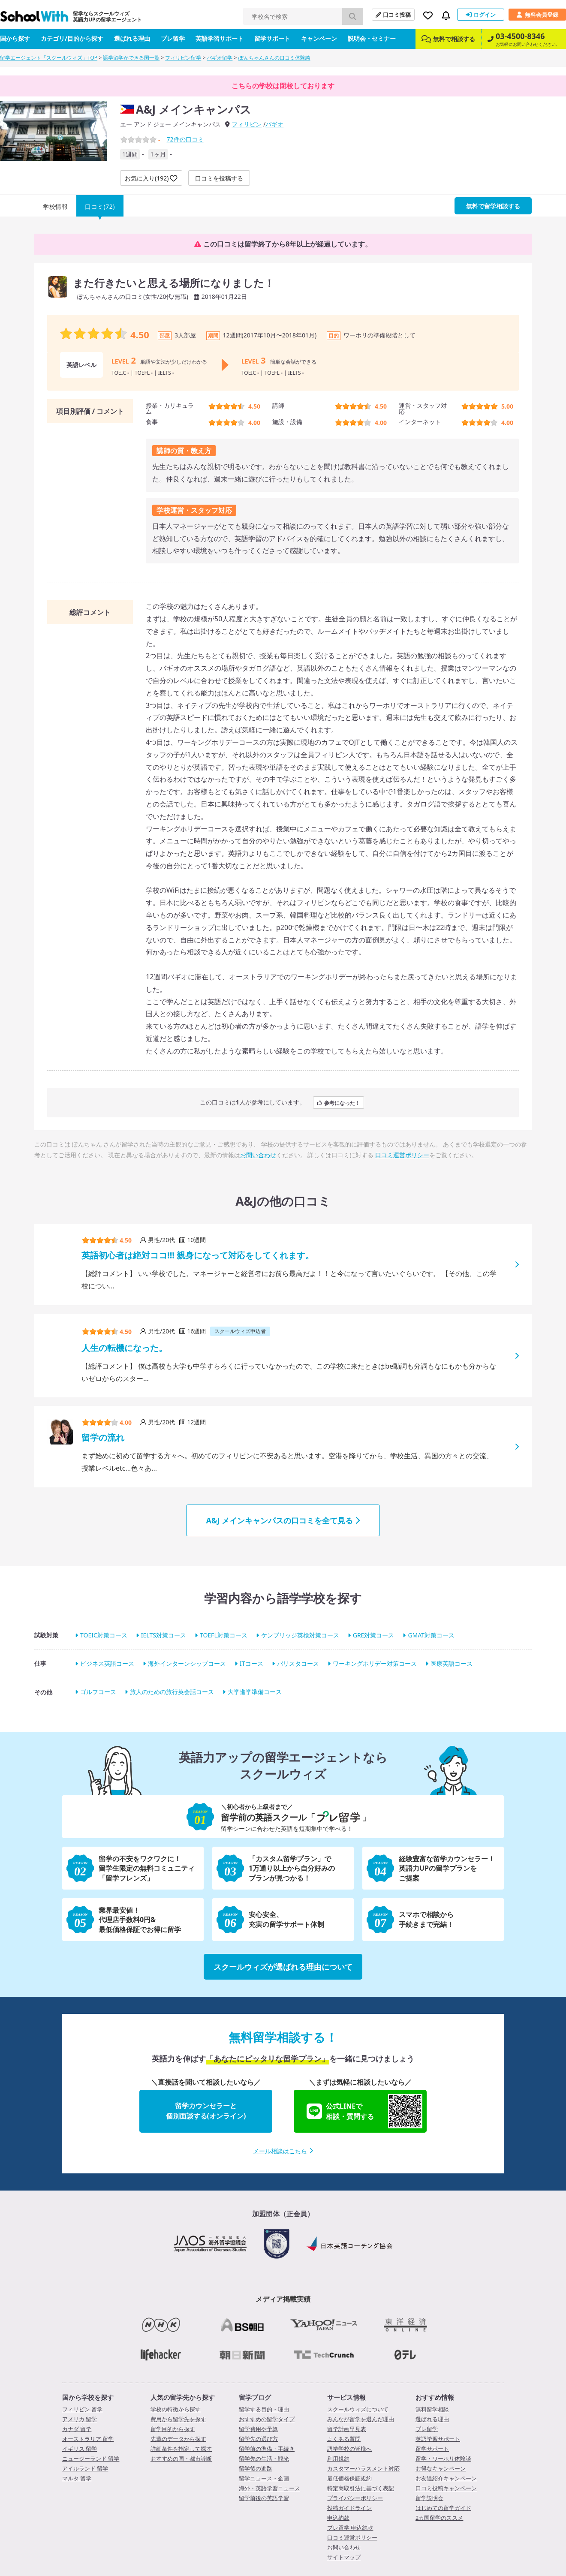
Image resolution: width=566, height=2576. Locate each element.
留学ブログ (255, 2397)
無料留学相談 (432, 2409)
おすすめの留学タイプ (267, 2419)
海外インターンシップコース (187, 1663)
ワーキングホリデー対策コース (375, 1663)
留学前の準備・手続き (267, 2449)
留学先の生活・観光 (264, 2458)
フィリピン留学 (183, 57)
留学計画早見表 (346, 2429)
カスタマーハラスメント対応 (363, 2468)
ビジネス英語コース (107, 1663)
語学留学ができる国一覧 (131, 57)
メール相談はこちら (283, 2151)
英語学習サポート (220, 38)
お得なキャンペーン (440, 2468)
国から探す (15, 38)
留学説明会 (429, 2498)
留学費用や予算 (258, 2429)
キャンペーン (319, 38)
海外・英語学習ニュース (269, 2488)
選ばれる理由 (132, 38)
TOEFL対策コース (223, 1635)
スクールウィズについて (357, 2409)
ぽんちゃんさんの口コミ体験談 (274, 57)
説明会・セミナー (372, 38)
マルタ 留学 (76, 2478)
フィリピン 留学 (82, 2409)
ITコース (251, 1663)
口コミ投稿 (393, 14)
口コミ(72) (100, 206)
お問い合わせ (258, 1155)
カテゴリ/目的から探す (72, 38)
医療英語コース (452, 1663)
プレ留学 (173, 38)
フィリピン (247, 124)
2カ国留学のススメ (439, 2518)
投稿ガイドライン (349, 2508)
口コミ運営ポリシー (402, 1155)
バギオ (274, 124)
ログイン (481, 14)
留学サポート (272, 38)
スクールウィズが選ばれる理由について (283, 1967)
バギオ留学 (219, 57)
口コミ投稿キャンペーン (446, 2488)
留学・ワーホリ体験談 (443, 2458)
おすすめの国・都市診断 (181, 2458)
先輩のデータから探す (178, 2439)
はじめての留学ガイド (443, 2508)
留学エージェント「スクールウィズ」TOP (48, 57)
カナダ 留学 (76, 2429)
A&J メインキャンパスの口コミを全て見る (283, 1520)
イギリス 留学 (79, 2449)
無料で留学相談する (493, 206)
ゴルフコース (98, 1692)
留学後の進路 (255, 2468)
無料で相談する (448, 39)
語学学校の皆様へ (349, 2449)
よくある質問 (344, 2439)
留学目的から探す (173, 2429)
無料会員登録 (537, 14)
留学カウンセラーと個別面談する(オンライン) (206, 2111)
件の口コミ (184, 139)
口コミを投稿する (219, 178)
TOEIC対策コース (103, 1635)
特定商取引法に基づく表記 (360, 2488)
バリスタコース (298, 1663)
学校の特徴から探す (176, 2409)
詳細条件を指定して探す (181, 2449)
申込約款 (338, 2518)
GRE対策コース (373, 1635)
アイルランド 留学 (85, 2468)
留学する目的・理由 (264, 2409)
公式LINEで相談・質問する (364, 2111)
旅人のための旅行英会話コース (172, 1692)
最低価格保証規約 (349, 2478)
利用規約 (338, 2458)
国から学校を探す (88, 2397)
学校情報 (55, 206)
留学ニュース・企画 (264, 2478)
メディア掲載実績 (283, 2299)
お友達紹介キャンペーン (446, 2478)
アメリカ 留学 (79, 2419)
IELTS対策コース (163, 1635)
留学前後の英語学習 (264, 2498)
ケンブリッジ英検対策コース (300, 1635)
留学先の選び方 (258, 2439)
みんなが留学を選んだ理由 (360, 2419)
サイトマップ (344, 2557)
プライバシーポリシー (355, 2498)
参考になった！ (338, 1102)
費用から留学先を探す (178, 2419)
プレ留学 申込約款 (350, 2527)
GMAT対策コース (431, 1635)
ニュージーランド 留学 (90, 2458)
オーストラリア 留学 (88, 2439)
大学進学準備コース (255, 1692)
